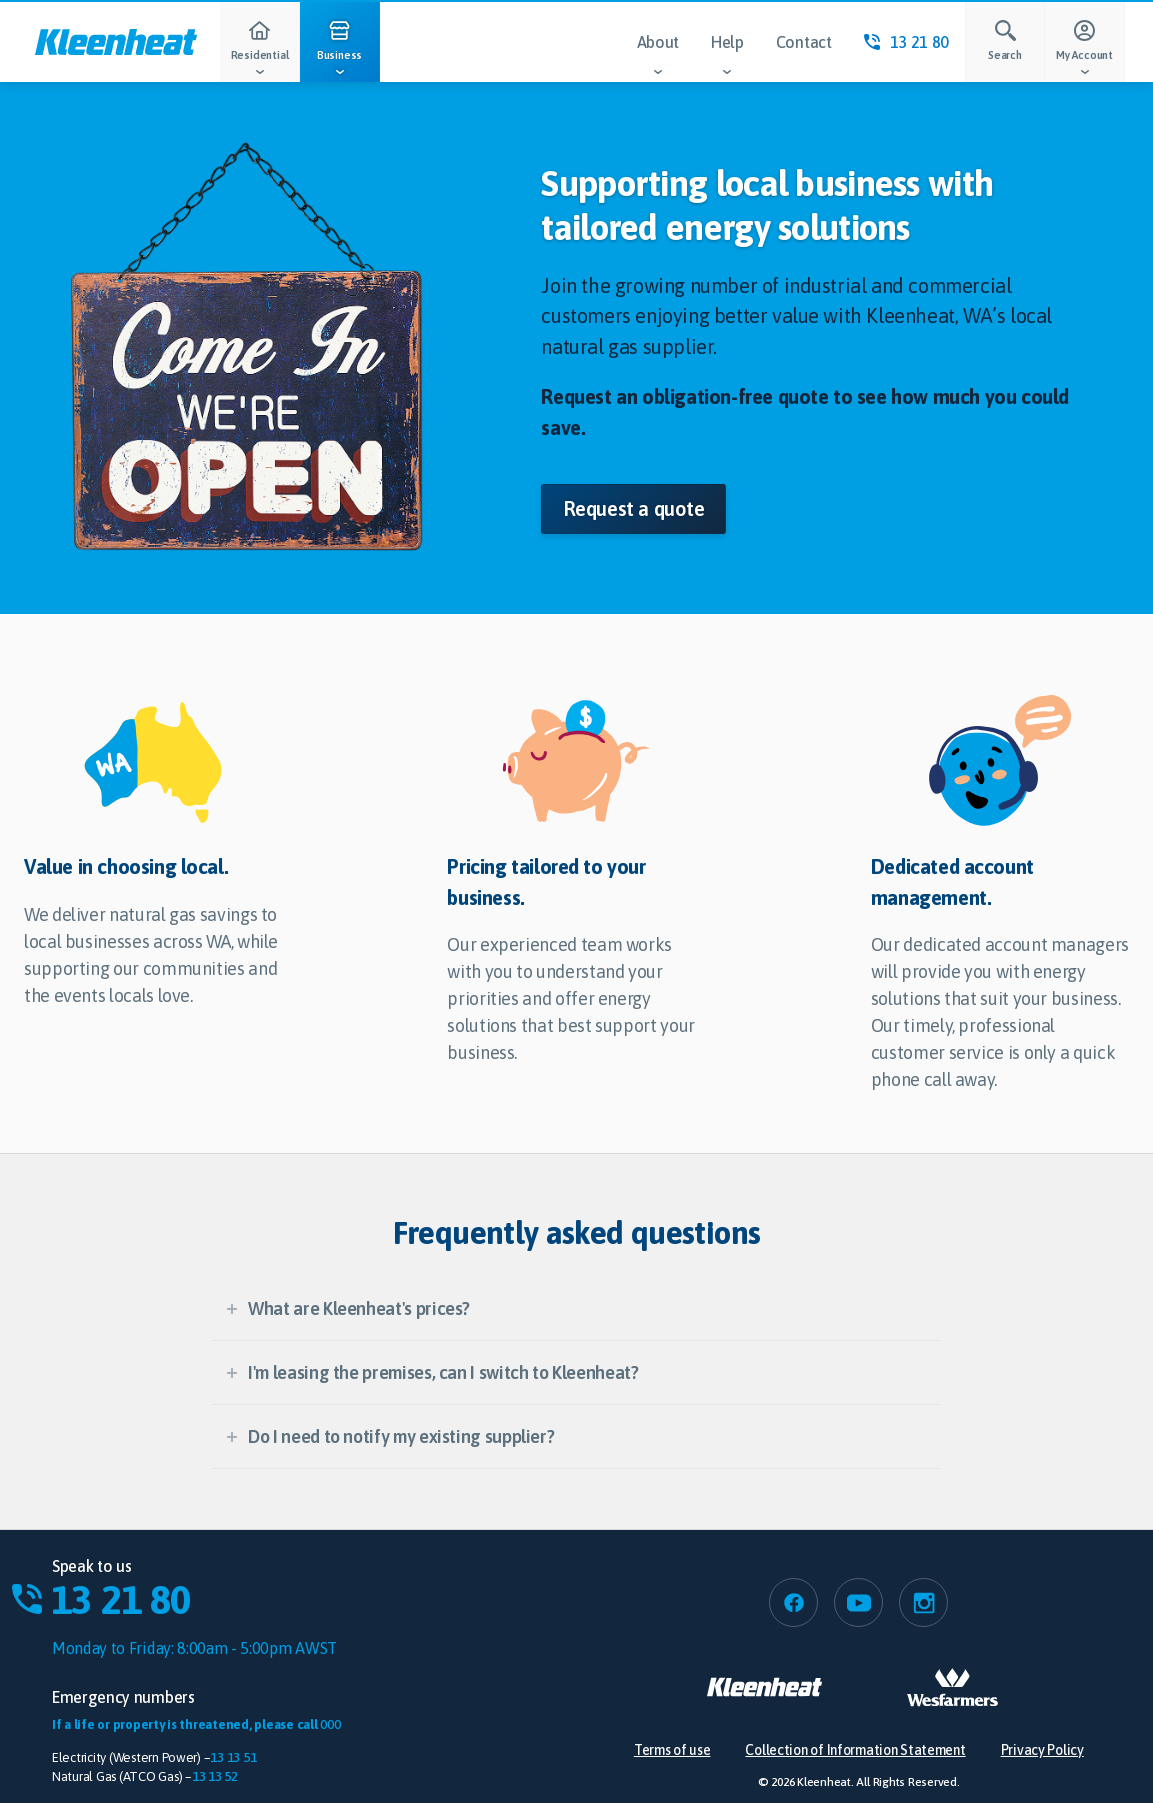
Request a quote (634, 508)
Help (727, 57)
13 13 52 (215, 1776)
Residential (260, 51)
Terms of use (672, 1750)
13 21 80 (906, 42)
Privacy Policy (1042, 1750)
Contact (804, 42)
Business (340, 51)
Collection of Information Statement (855, 1750)
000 (330, 1724)
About (658, 57)
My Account (1085, 51)
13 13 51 (233, 1757)
